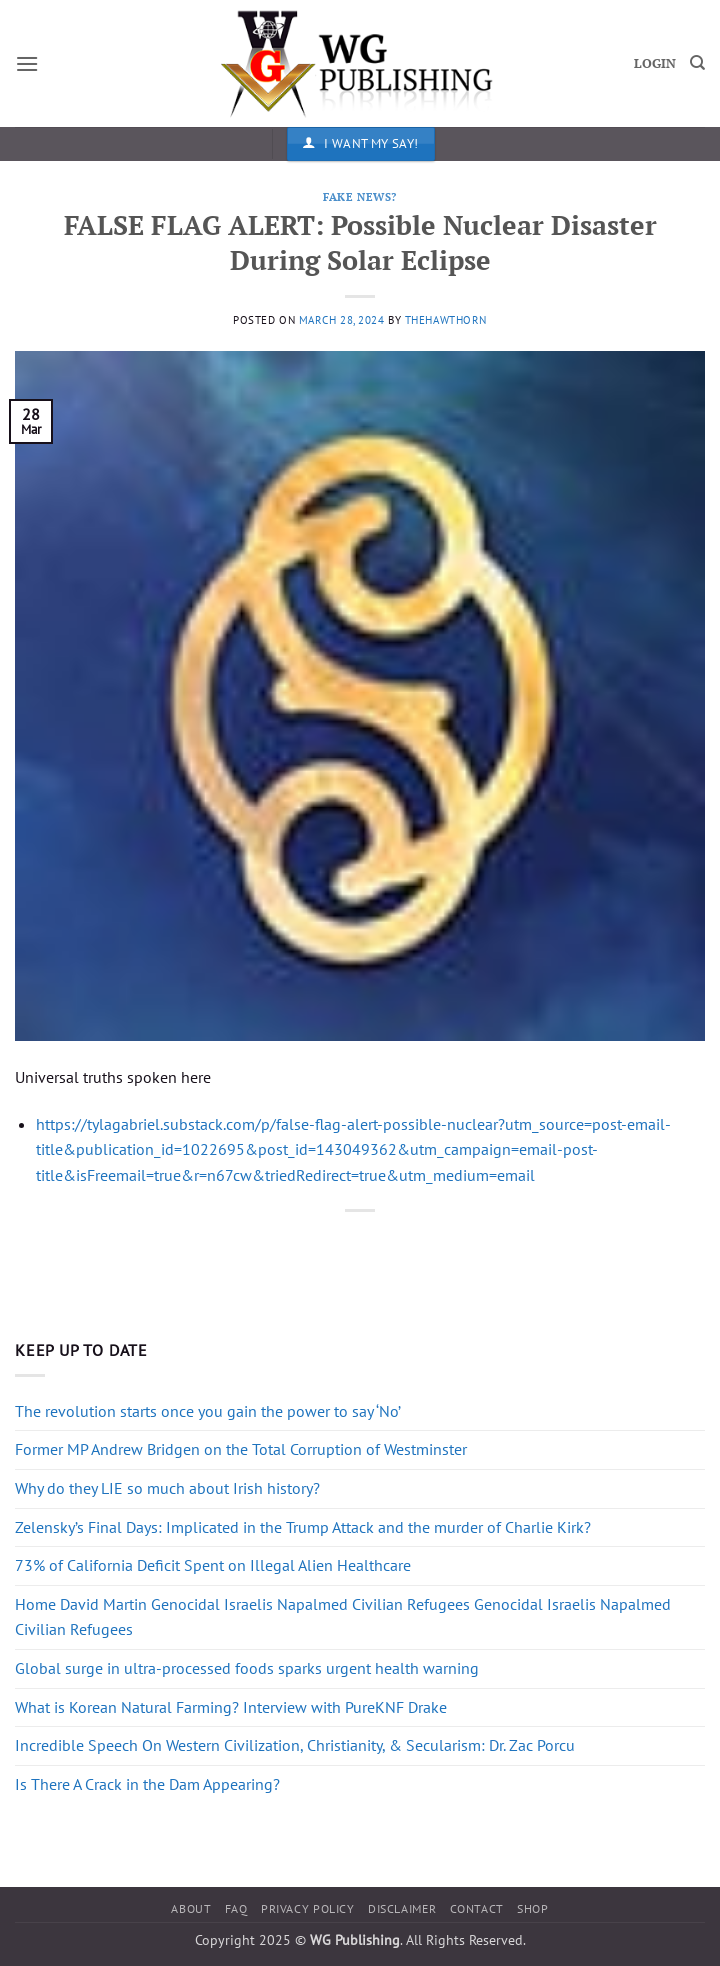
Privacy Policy (308, 1908)
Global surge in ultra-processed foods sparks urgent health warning (247, 1668)
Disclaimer (402, 1908)
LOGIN (655, 63)
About (191, 1908)
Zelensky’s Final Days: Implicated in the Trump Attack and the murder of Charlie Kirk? (303, 1527)
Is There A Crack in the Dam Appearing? (147, 1784)
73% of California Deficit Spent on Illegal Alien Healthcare (213, 1565)
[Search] (697, 63)
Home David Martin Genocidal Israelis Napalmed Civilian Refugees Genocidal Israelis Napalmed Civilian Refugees (343, 1617)
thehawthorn (446, 320)
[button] (27, 63)
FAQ (236, 1908)
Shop (532, 1908)
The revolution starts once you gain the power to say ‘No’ (208, 1411)
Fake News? (360, 196)
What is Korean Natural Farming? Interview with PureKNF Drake (231, 1707)
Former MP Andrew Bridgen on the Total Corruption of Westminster (241, 1449)
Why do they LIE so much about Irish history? (167, 1488)
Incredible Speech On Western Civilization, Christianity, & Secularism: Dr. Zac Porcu (295, 1745)
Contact (477, 1908)
